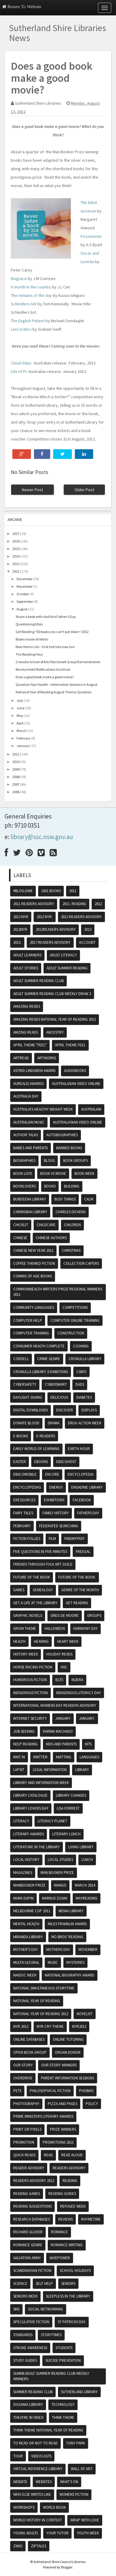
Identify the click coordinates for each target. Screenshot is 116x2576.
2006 (16, 792)
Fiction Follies (26, 1538)
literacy (21, 1821)
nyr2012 (79, 2026)
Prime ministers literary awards (43, 2116)
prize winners (63, 2129)
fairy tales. (23, 1512)
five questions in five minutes (40, 1551)
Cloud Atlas (21, 363)
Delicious (59, 1397)
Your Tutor (57, 2533)
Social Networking (45, 2309)
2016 (16, 541)
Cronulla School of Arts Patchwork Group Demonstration (58, 662)
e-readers (45, 1436)
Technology (63, 2404)
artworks (46, 1058)
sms (16, 2309)
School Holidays (75, 2270)
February (23, 738)
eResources (24, 1500)
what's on (69, 2481)
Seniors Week (25, 2296)
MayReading (86, 1898)
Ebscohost (66, 1461)
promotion (23, 2142)
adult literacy (63, 955)
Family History (55, 1512)
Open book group (30, 2052)
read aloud (72, 2155)
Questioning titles (29, 624)
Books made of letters (32, 639)
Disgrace (19, 278)
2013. (17, 942)
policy (92, 2103)
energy (56, 1487)
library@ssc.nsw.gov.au (42, 837)
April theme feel (70, 1045)
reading (70, 2180)
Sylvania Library (28, 2404)
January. (87, 1718)
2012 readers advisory (81, 916)
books (50, 1186)
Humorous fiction (30, 1679)
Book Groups (75, 1160)
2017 (16, 533)
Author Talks (25, 1134)
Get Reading (77, 1602)
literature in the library (36, 1846)
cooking (81, 1346)
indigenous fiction (30, 1692)
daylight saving (27, 1397)
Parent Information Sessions (67, 2078)
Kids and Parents (61, 1744)
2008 (16, 776)
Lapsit (18, 1769)
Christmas (71, 1250)
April (20, 723)
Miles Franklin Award (67, 1923)
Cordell (21, 1358)
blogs (49, 1160)
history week (25, 1654)
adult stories (25, 968)
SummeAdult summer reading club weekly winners (51, 2376)
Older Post (84, 489)
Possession (91, 236)
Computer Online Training (74, 1320)
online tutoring (68, 2039)
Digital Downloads (30, 1410)
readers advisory (69, 2168)
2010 (16, 761)
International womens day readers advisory (54, 1705)
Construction (70, 1333)
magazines (22, 1872)
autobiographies (62, 1134)
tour (18, 2456)
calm (88, 1199)
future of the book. (77, 1577)
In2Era (77, 1679)
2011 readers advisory (33, 903)
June (20, 708)
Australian (91, 1109)
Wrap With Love (84, 2520)
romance (59, 2231)
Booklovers (24, 1186)
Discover (64, 1410)
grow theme (24, 1628)
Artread (21, 1058)
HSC (64, 1667)
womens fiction (74, 2494)
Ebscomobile (25, 1474)
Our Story (23, 2065)
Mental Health (26, 1923)
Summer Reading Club (33, 2391)
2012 (16, 571)
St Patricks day (72, 2321)
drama (54, 1423)
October (23, 594)
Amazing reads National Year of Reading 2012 (54, 1019)
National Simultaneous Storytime (44, 1988)
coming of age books (32, 1276)
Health (19, 1641)
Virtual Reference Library (38, 2468)
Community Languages (33, 1307)
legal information (50, 1769)
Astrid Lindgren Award (34, 1070)
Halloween (54, 1628)
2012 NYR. (45, 916)
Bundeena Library (29, 1199)
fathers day (88, 1512)
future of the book (31, 1577)
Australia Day (25, 1096)
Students (64, 2347)
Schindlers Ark (24, 304)
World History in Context (37, 2520)
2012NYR (20, 929)
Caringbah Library (30, 1211)
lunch (87, 1859)
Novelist (85, 2013)
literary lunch (66, 1834)
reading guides (62, 2193)
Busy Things (65, 1199)
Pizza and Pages (62, 2103)
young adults (25, 2533)
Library (82, 1769)
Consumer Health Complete (39, 1346)
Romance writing (67, 2244)
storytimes (51, 2334)
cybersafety (24, 1384)
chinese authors (51, 1237)
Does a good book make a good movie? (45, 677)
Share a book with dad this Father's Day (46, 616)
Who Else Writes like (32, 2494)
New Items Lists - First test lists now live (45, 646)
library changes (71, 1795)
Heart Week (67, 1641)
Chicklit (20, 1224)
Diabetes (84, 1397)
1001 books (51, 890)
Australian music (28, 1122)
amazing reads (26, 1006)
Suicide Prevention (63, 2360)
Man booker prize (57, 1872)
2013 (16, 563)
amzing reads (25, 1032)
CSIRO (81, 1371)
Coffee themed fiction (34, 1263)
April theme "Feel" (30, 1045)
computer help (27, 1320)
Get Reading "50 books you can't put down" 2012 (52, 631)
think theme (63, 2417)
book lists (22, 1173)
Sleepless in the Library (68, 2296)
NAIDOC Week (24, 1975)
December (24, 579)
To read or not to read (35, 2443)
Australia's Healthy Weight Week (43, 1109)
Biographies (24, 1160)
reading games (26, 2193)
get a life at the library (35, 1602)
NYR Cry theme (50, 2026)
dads (79, 1384)
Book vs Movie (53, 1173)
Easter (19, 1461)
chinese (20, 1237)
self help (44, 2283)
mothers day (58, 1949)
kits (88, 1744)
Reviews (65, 2219)
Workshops (24, 2507)
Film (52, 1538)
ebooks (41, 1461)
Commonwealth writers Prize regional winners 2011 (57, 1291)
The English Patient (27, 320)
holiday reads (59, 1654)
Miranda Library (28, 1936)
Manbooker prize (29, 1885)
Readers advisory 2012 (33, 2180)
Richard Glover (28, 2231)
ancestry (55, 1032)
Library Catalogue (30, 1795)
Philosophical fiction (50, 2090)
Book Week (84, 1173)
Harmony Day (85, 1628)
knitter (40, 1757)
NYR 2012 (20, 2026)
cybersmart (56, 1384)
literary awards (28, 1834)
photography (26, 2103)
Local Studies (60, 1859)
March (21, 730)
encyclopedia (80, 1474)
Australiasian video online (77, 1122)
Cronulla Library (85, 1358)
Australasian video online (76, 1083)
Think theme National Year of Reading (48, 2430)
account (87, 942)
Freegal (83, 1551)
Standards (22, 2334)
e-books (20, 1436)
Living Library (80, 1846)
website (20, 2481)
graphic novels (27, 1615)
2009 (16, 769)
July (20, 700)
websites (44, 2481)
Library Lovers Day (30, 1808)
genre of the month (80, 1589)
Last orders (21, 329)
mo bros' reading (67, 1936)
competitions (75, 1307)
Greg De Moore (64, 1615)
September (25, 601)
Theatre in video (28, 2417)
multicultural (26, 1962)
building (71, 1186)
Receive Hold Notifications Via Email (43, 669)
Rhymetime (91, 2219)
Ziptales (38, 2546)
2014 (16, 556)
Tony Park (75, 2443)
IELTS (59, 1679)
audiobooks (75, 1070)
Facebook (82, 1500)
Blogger (66, 2567)
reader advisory (28, 2168)
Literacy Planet (52, 1821)
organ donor (68, 2052)
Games (18, 1589)
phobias (86, 2090)
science (20, 2283)
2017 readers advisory (50, 942)
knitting (63, 1757)
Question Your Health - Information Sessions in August (56, 684)
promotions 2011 (58, 2142)
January (23, 745)
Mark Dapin (23, 1898)
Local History (26, 1859)
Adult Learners (27, 955)
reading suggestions (32, 2206)
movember (87, 1949)
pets (17, 2090)
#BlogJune (23, 890)
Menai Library (71, 1910)
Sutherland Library (79, 2391)
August (22, 609)
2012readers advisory (56, 929)
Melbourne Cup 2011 (31, 1910)
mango (60, 1885)
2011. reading (74, 903)
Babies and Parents (30, 1147)
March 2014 (85, 1885)
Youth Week (88, 2533)
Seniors (68, 2283)
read (48, 2155)
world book (54, 2507)
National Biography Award (69, 1975)
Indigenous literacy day (78, 1692)
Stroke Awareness (30, 2347)
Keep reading (25, 1744)
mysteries (75, 1962)
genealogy (43, 1589)
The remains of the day (31, 295)
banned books (69, 1147)
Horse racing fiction (32, 1667)
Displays (89, 1410)
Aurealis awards (28, 1083)
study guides (25, 2360)
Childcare (46, 1224)
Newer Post (32, 489)
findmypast (74, 1538)
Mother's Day (25, 1949)
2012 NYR (20, 916)
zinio (18, 2546)
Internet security (30, 1718)
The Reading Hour (29, 654)
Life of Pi (18, 371)
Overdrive (22, 2078)
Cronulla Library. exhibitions (40, 1371)
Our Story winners (59, 2065)
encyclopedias (27, 1487)
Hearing (41, 1641)
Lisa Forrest (68, 1808)
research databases (31, 2219)
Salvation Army (27, 2257)
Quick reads (24, 2155)
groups (94, 1615)
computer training (31, 1333)
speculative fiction (31, 2321)
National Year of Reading (36, 2000)
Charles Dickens (71, 1211)
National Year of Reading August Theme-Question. (54, 692)
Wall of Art (82, 2468)
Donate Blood (26, 1423)
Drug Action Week (84, 1423)
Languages (89, 1757)
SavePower (59, 2257)
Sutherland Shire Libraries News (57, 32)
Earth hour (79, 1448)
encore (52, 1474)
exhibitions (54, 1500)
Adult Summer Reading (67, 968)
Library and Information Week (41, 1782)
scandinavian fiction (32, 2270)
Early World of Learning (36, 1448)
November (24, 586)
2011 (16, 754)
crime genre (48, 1358)
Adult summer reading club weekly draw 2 (52, 993)
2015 (16, 548)
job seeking (24, 1731)
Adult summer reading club (38, 980)
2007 (16, 784)
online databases (28, 2039)
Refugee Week (73, 2206)
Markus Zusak (54, 1898)
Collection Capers (81, 1263)
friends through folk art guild (42, 1564)
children (72, 1224)
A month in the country (31, 287)
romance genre (27, 2244)
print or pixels (27, 2129)
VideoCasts (41, 2456)
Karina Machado (58, 1731)
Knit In (19, 1757)
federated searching (58, 1525)
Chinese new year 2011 (33, 1250)
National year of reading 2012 (40, 2013)
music (53, 1962)
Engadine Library (87, 1487)
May (20, 715)
